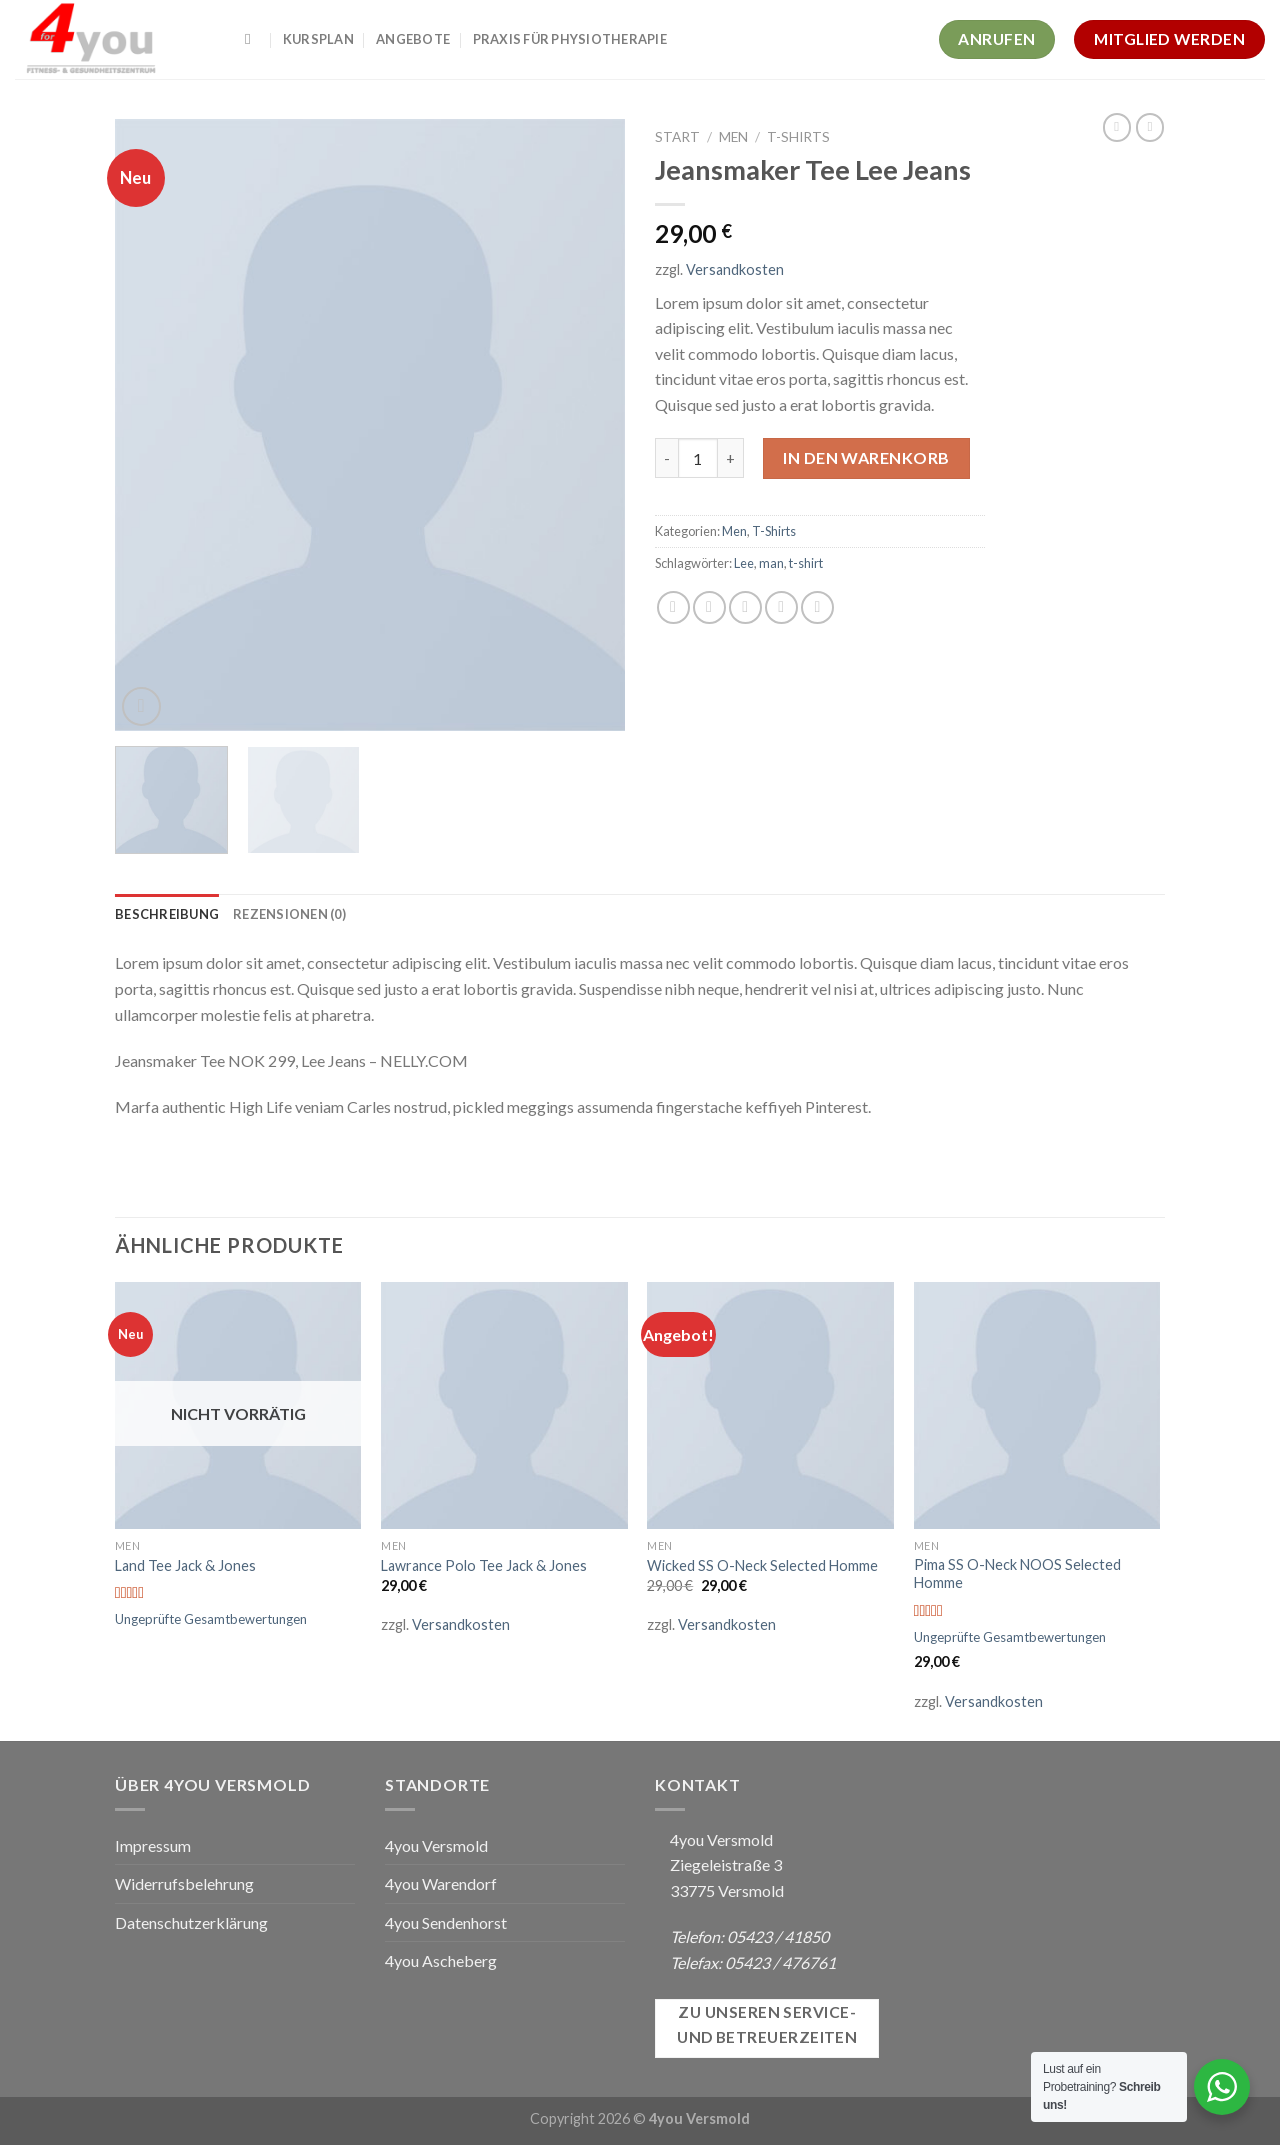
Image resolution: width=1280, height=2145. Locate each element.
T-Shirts (798, 137)
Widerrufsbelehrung (184, 1883)
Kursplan (318, 39)
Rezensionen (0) (289, 914)
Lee (744, 563)
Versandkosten (735, 269)
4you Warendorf (441, 1883)
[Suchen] (252, 39)
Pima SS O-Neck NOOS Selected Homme (1017, 1574)
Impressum (153, 1845)
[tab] (167, 914)
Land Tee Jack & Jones (185, 1565)
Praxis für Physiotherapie (570, 39)
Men (733, 137)
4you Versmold (436, 1845)
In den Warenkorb (866, 457)
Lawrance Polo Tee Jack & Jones (484, 1565)
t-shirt (806, 563)
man (771, 563)
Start (677, 137)
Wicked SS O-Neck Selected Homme (762, 1565)
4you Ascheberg (441, 1960)
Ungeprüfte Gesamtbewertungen (211, 1619)
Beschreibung (167, 914)
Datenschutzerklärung (191, 1922)
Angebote (413, 39)
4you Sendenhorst (446, 1922)
